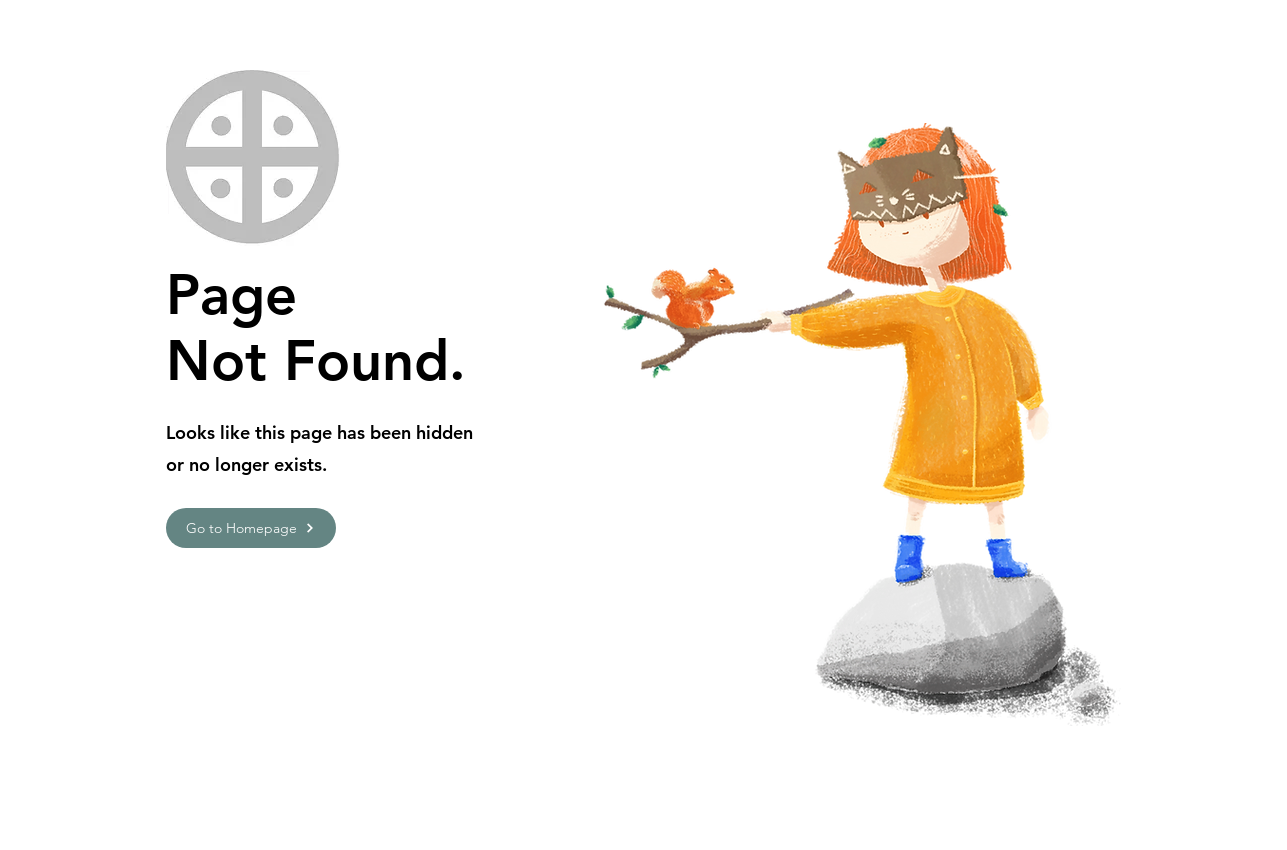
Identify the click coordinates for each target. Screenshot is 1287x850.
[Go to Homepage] (251, 528)
